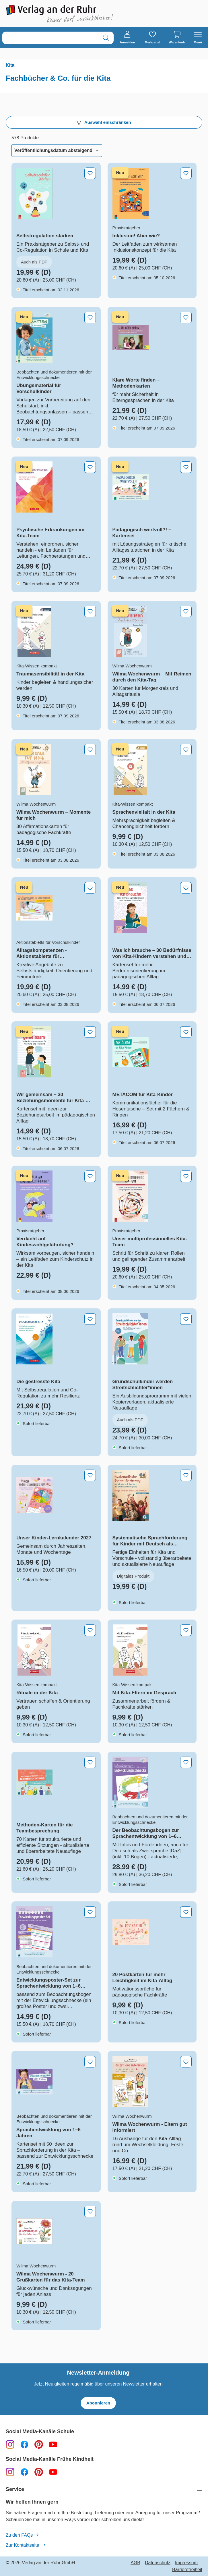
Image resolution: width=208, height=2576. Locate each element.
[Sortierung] (56, 150)
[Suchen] (106, 38)
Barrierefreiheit (187, 2569)
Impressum (186, 2562)
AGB (135, 2562)
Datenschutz (157, 2562)
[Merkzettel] (152, 37)
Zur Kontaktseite (25, 2545)
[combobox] (50, 38)
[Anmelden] (127, 37)
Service (15, 2489)
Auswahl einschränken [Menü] (104, 122)
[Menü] (197, 37)
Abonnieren (98, 2402)
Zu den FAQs (22, 2535)
